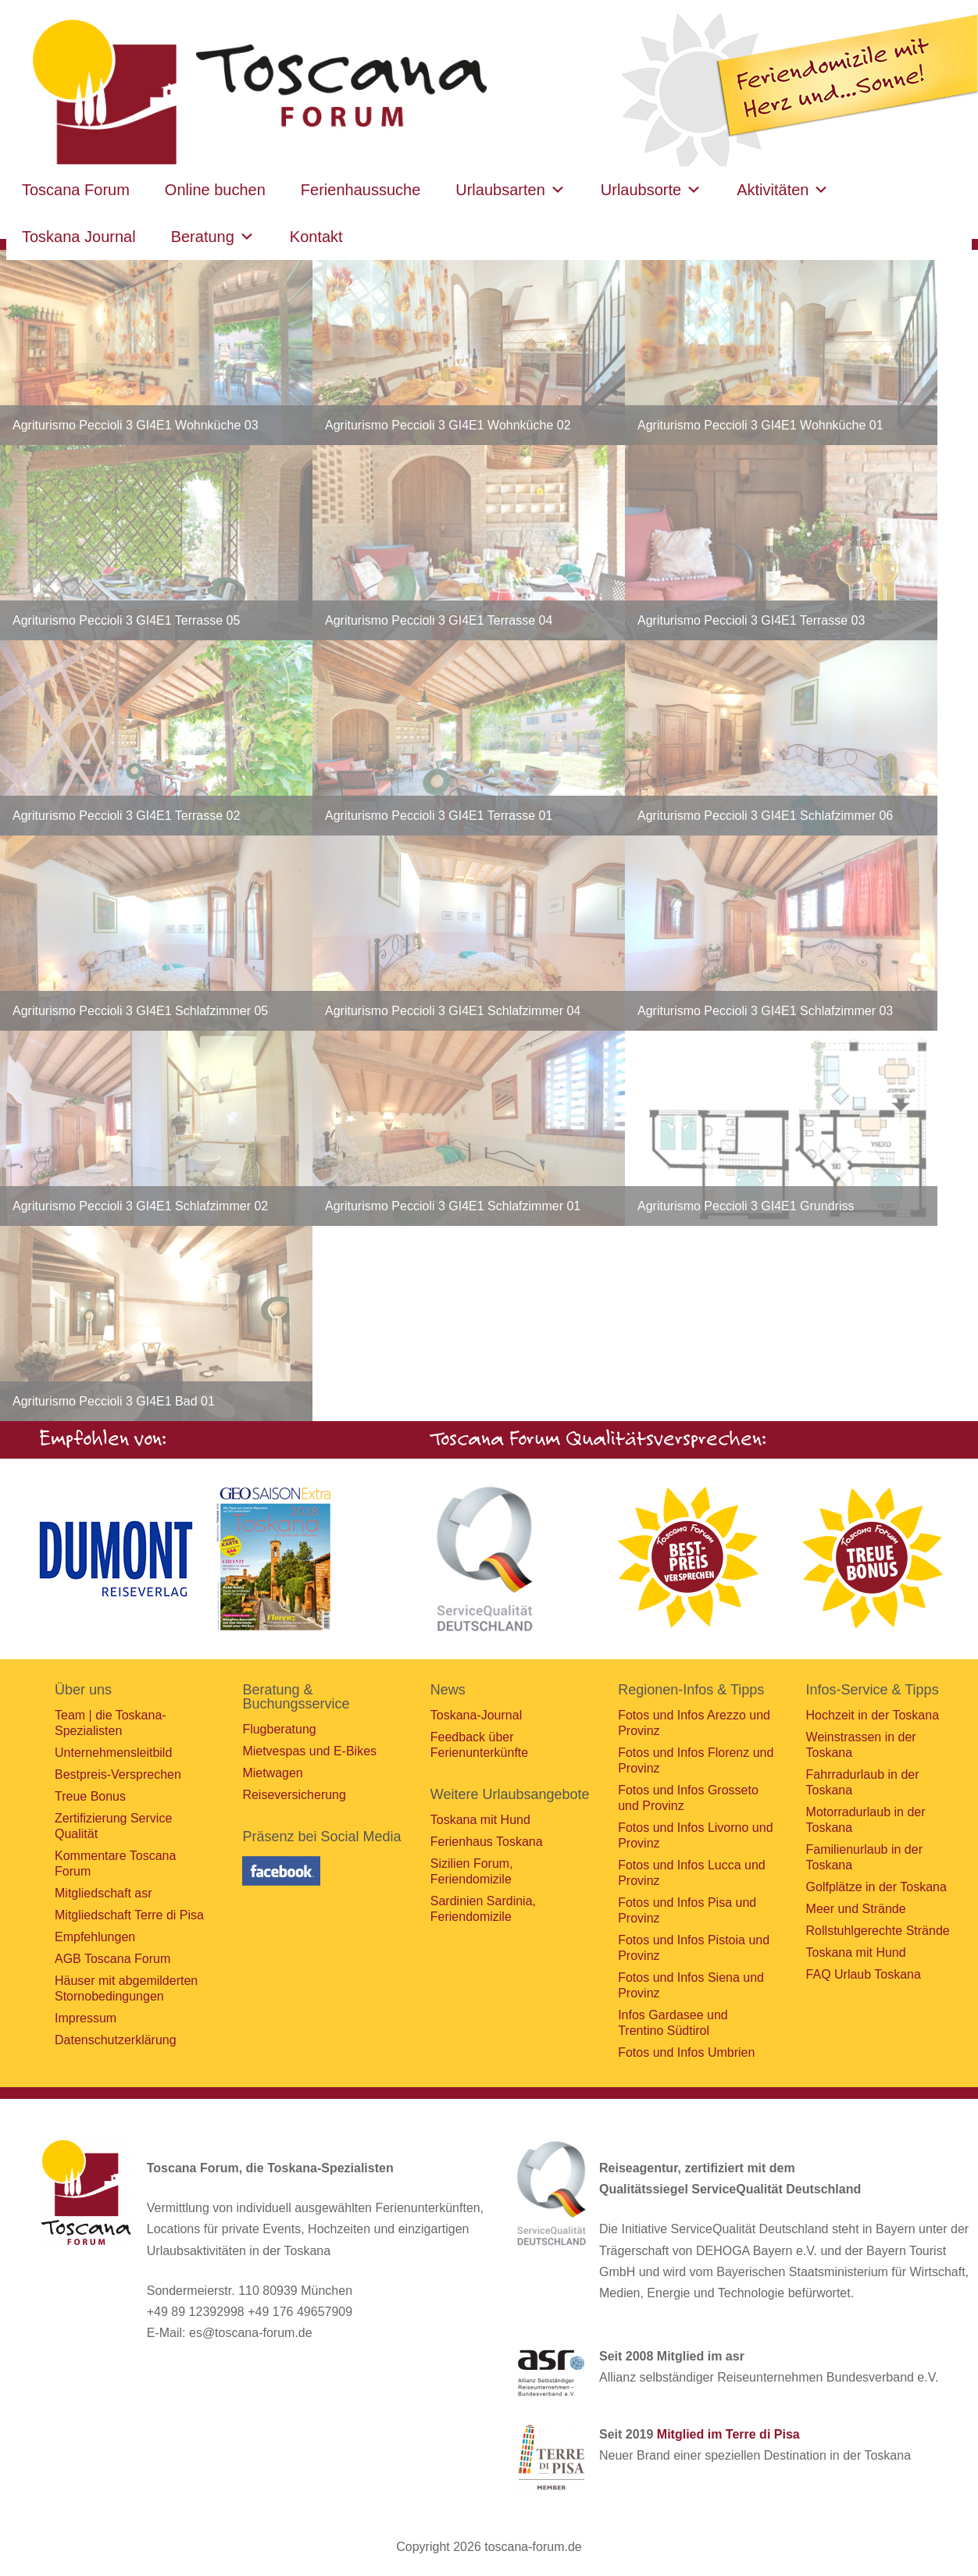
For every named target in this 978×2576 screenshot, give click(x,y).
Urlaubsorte (651, 189)
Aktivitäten (783, 189)
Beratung (213, 236)
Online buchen (215, 189)
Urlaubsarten (510, 189)
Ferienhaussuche (360, 189)
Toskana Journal (79, 236)
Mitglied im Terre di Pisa (728, 2434)
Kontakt (316, 236)
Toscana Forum (76, 189)
